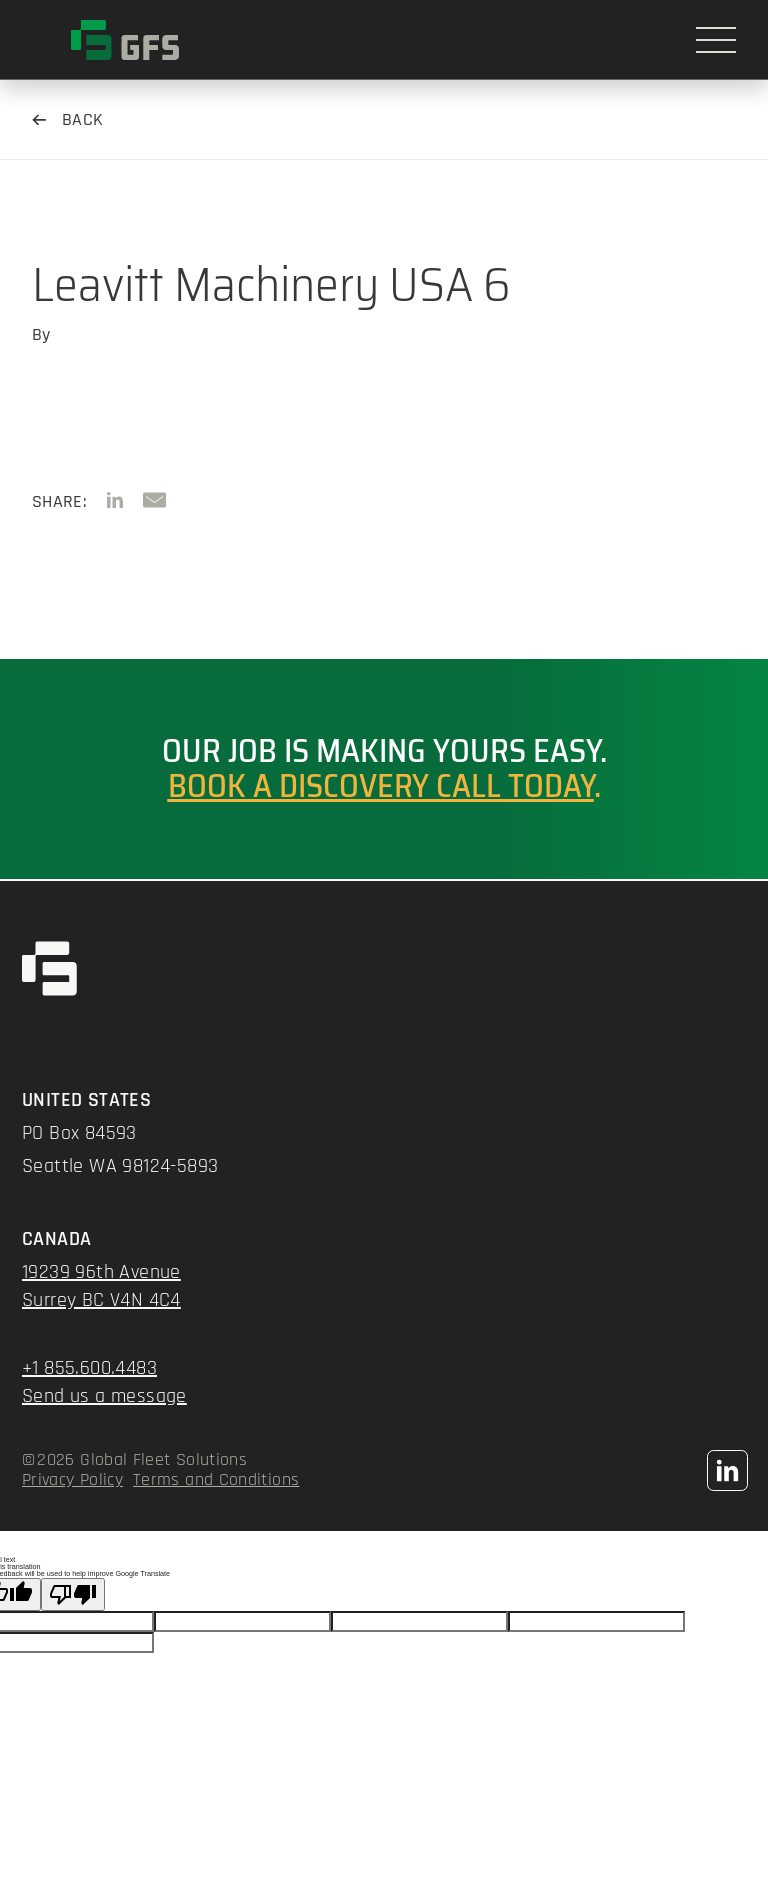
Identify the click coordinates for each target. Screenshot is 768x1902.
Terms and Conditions (216, 1480)
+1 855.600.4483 (89, 1368)
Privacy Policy (72, 1480)
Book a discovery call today (381, 786)
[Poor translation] (73, 1594)
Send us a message (104, 1396)
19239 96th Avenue (101, 1272)
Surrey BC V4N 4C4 (101, 1300)
